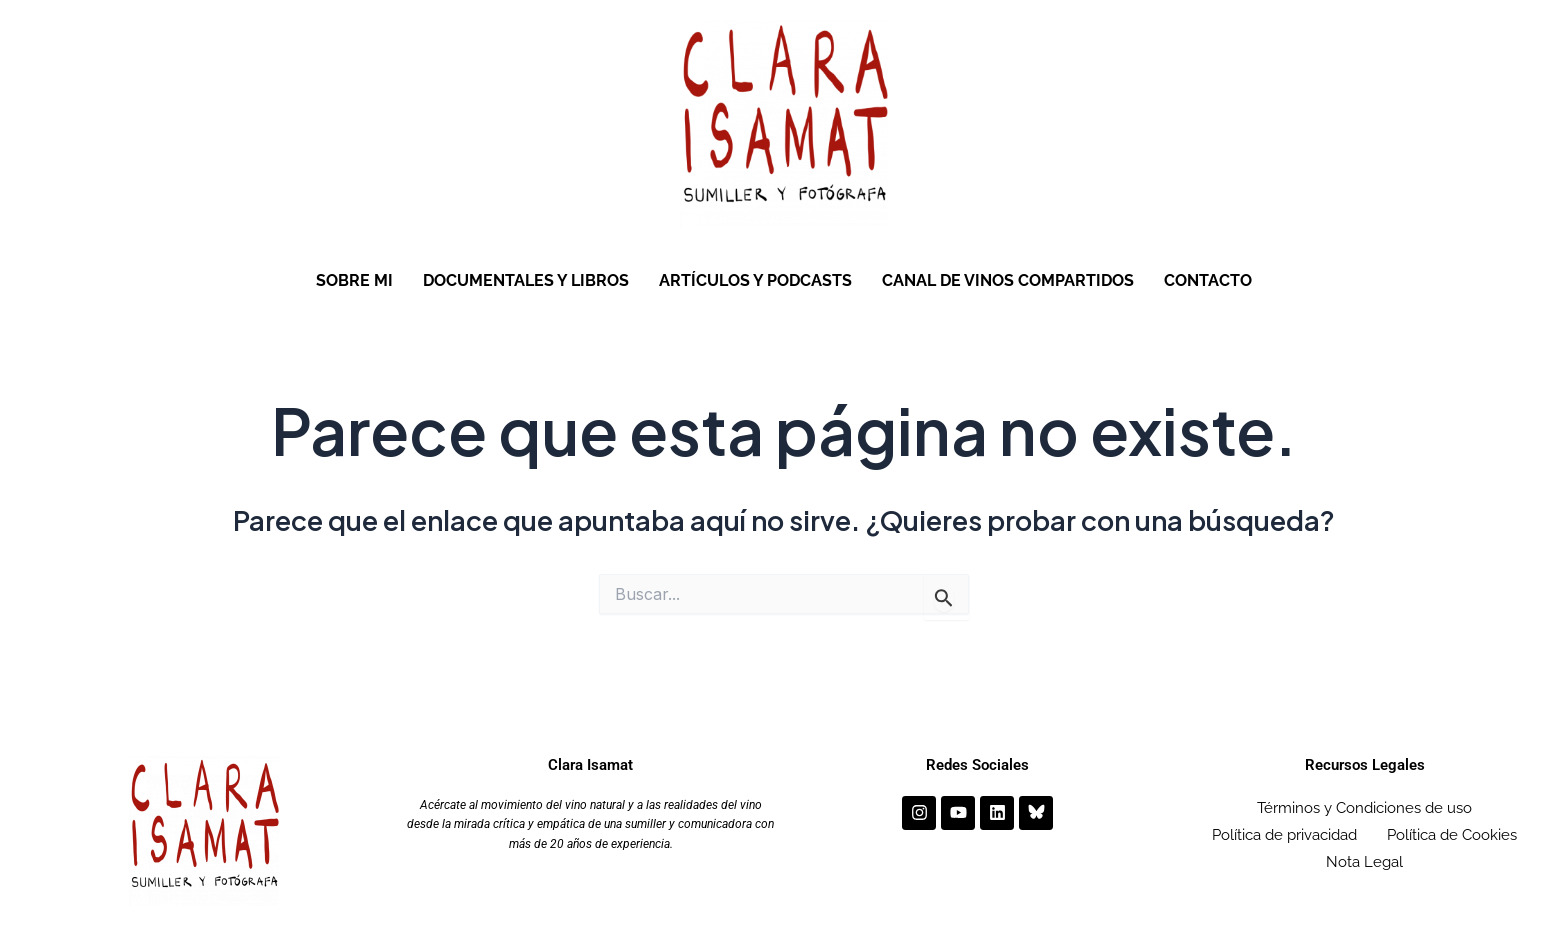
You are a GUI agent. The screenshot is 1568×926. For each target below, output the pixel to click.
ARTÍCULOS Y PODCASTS (755, 280)
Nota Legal (1364, 853)
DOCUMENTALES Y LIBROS (526, 280)
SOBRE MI (354, 280)
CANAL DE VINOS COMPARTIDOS (1008, 280)
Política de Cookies (1452, 830)
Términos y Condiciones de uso (1364, 807)
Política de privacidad (1284, 830)
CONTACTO (1208, 280)
